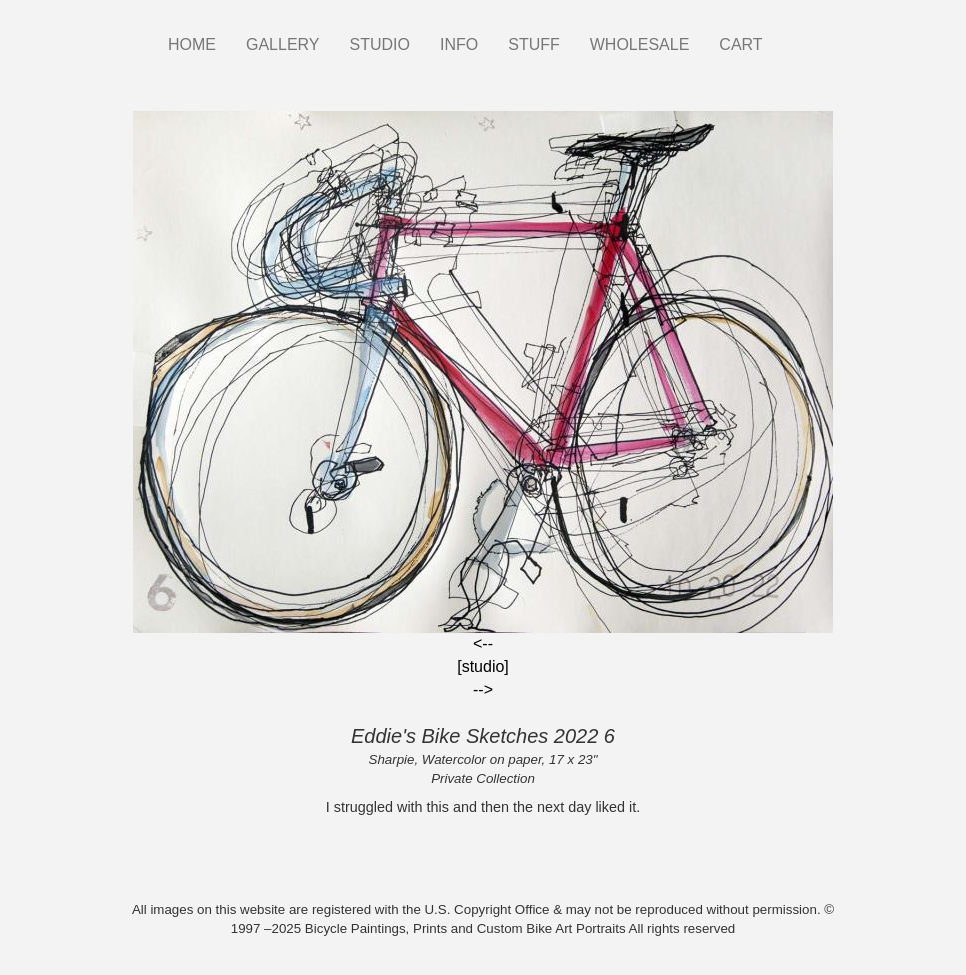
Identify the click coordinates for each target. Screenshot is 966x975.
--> (483, 689)
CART (740, 44)
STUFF (534, 44)
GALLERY (283, 44)
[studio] (483, 666)
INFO (459, 44)
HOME (192, 44)
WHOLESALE (640, 44)
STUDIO (380, 44)
